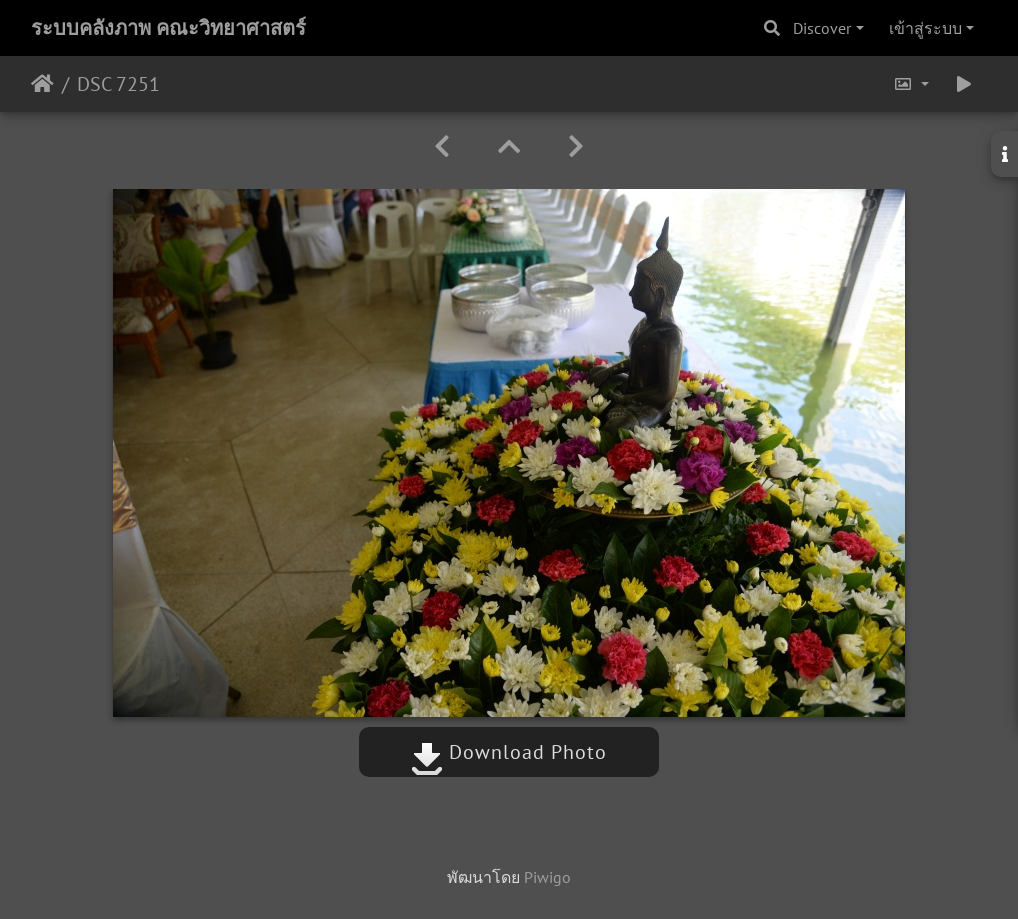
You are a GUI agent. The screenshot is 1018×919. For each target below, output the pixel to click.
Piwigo (547, 877)
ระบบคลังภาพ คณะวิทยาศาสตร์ (168, 28)
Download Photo (509, 752)
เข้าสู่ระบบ (925, 28)
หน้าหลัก (42, 84)
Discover (822, 28)
